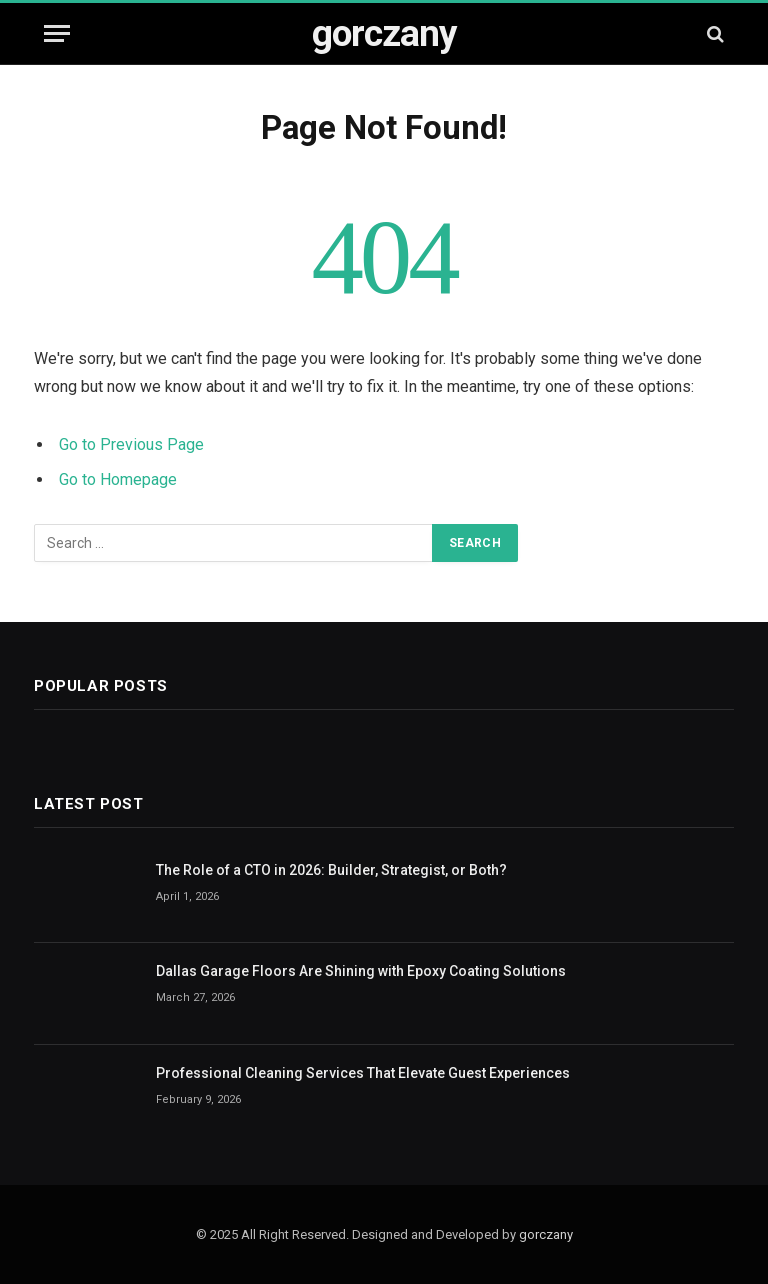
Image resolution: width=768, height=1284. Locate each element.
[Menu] (57, 33)
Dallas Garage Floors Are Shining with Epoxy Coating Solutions (361, 971)
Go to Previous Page (131, 444)
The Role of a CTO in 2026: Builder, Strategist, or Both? (331, 870)
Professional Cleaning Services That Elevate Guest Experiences (363, 1073)
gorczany (546, 1234)
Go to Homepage (118, 479)
